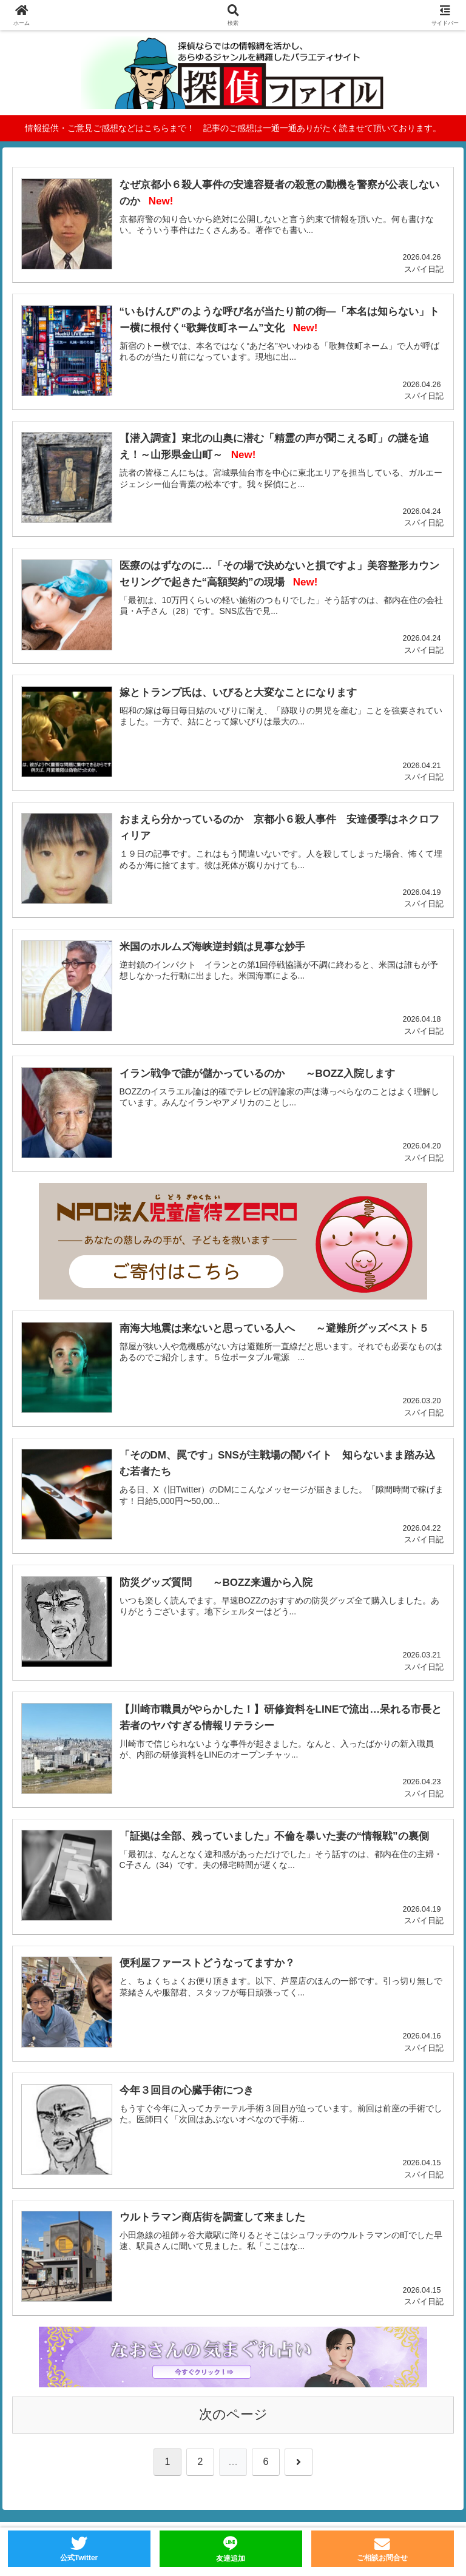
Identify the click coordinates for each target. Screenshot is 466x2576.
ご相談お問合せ (382, 2558)
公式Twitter (79, 2558)
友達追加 (230, 2558)
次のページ (233, 2414)
